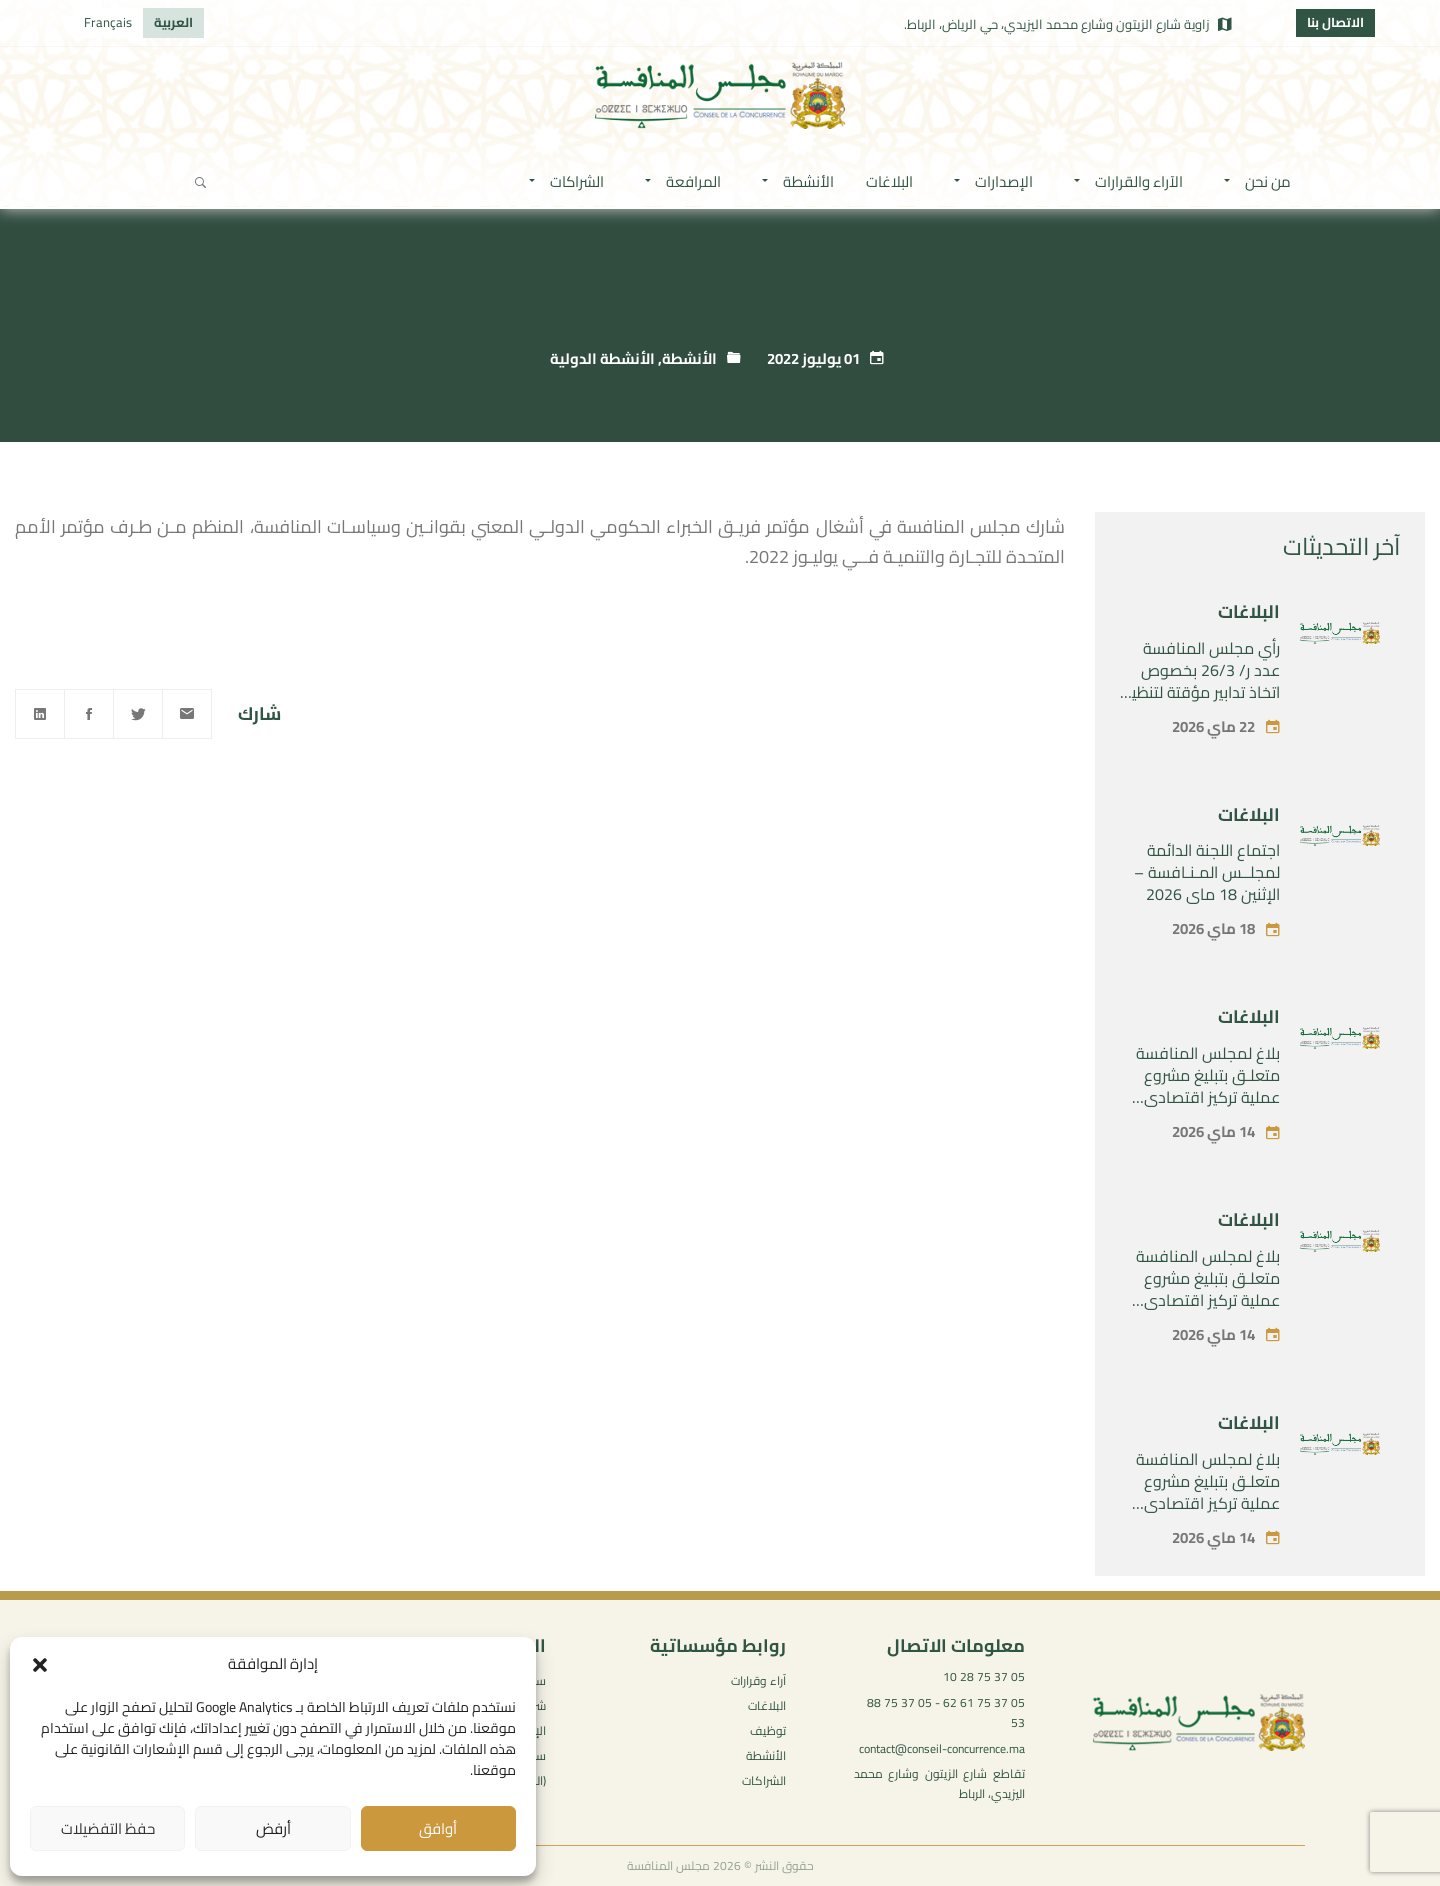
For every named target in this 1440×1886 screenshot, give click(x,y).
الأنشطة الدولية (602, 358)
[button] (40, 1665)
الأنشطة (689, 358)
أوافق (438, 1828)
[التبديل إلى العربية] (173, 23)
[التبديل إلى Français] (108, 23)
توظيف (768, 1730)
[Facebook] (89, 714)
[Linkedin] (40, 714)
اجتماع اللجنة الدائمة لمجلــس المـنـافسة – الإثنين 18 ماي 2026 (1207, 872)
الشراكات (764, 1780)
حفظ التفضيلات (108, 1828)
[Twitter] (138, 714)
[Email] (187, 714)
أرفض (273, 1828)
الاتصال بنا (1335, 22)
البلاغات (1249, 611)
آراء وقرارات (758, 1680)
